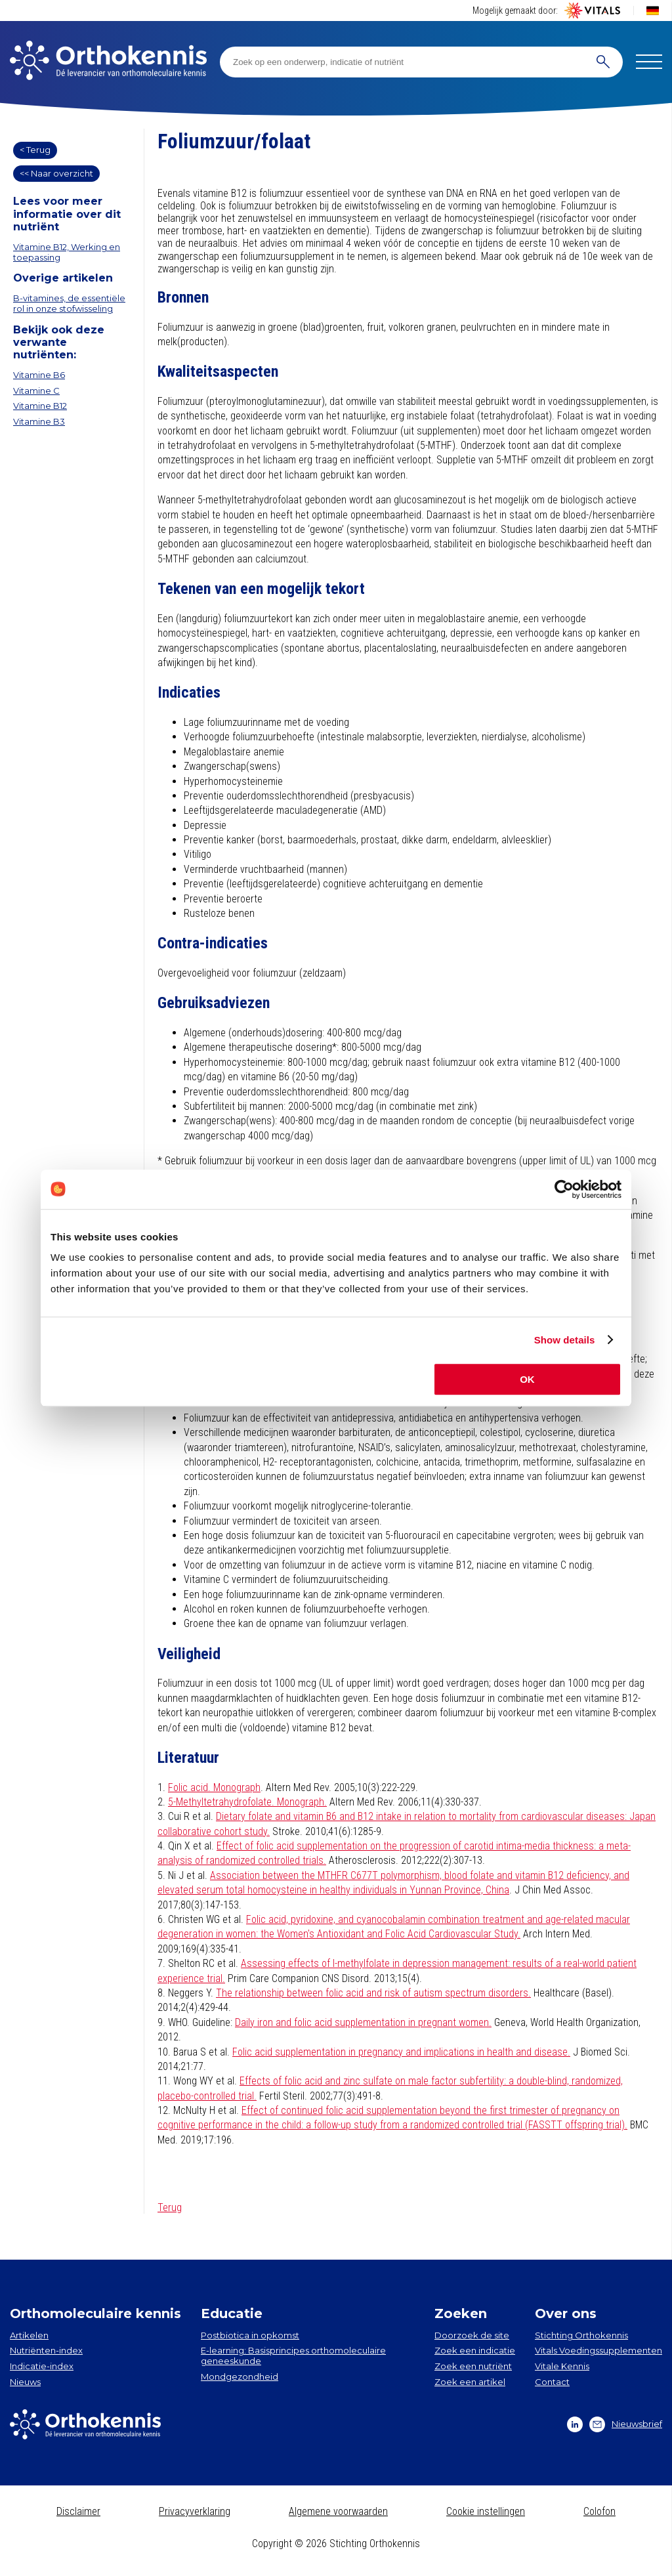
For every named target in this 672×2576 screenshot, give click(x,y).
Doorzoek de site (471, 2335)
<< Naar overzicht (56, 173)
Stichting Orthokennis (581, 2335)
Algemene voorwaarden (338, 2511)
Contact (552, 2381)
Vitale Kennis (562, 2366)
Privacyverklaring (194, 2511)
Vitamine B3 (39, 421)
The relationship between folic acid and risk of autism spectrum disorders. (373, 1993)
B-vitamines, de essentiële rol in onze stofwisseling (69, 303)
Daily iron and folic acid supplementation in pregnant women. (363, 2022)
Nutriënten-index (46, 2350)
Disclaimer (78, 2511)
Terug (170, 2207)
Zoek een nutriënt (473, 2366)
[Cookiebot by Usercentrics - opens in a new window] (564, 1189)
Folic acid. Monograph (214, 1787)
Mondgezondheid (239, 2376)
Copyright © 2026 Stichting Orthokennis (336, 2543)
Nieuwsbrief (625, 2424)
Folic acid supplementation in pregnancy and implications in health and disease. (401, 2052)
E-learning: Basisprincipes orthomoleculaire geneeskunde (293, 2355)
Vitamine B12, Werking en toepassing (66, 252)
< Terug (35, 149)
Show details (564, 1339)
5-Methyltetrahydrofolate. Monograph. (247, 1802)
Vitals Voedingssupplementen (598, 2350)
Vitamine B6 (39, 375)
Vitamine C (36, 390)
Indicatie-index (42, 2366)
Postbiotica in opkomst (250, 2335)
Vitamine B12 (40, 405)
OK (527, 1379)
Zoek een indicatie (474, 2350)
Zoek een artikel (469, 2381)
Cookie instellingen (485, 2511)
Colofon (599, 2511)
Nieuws (25, 2381)
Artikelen (29, 2335)
